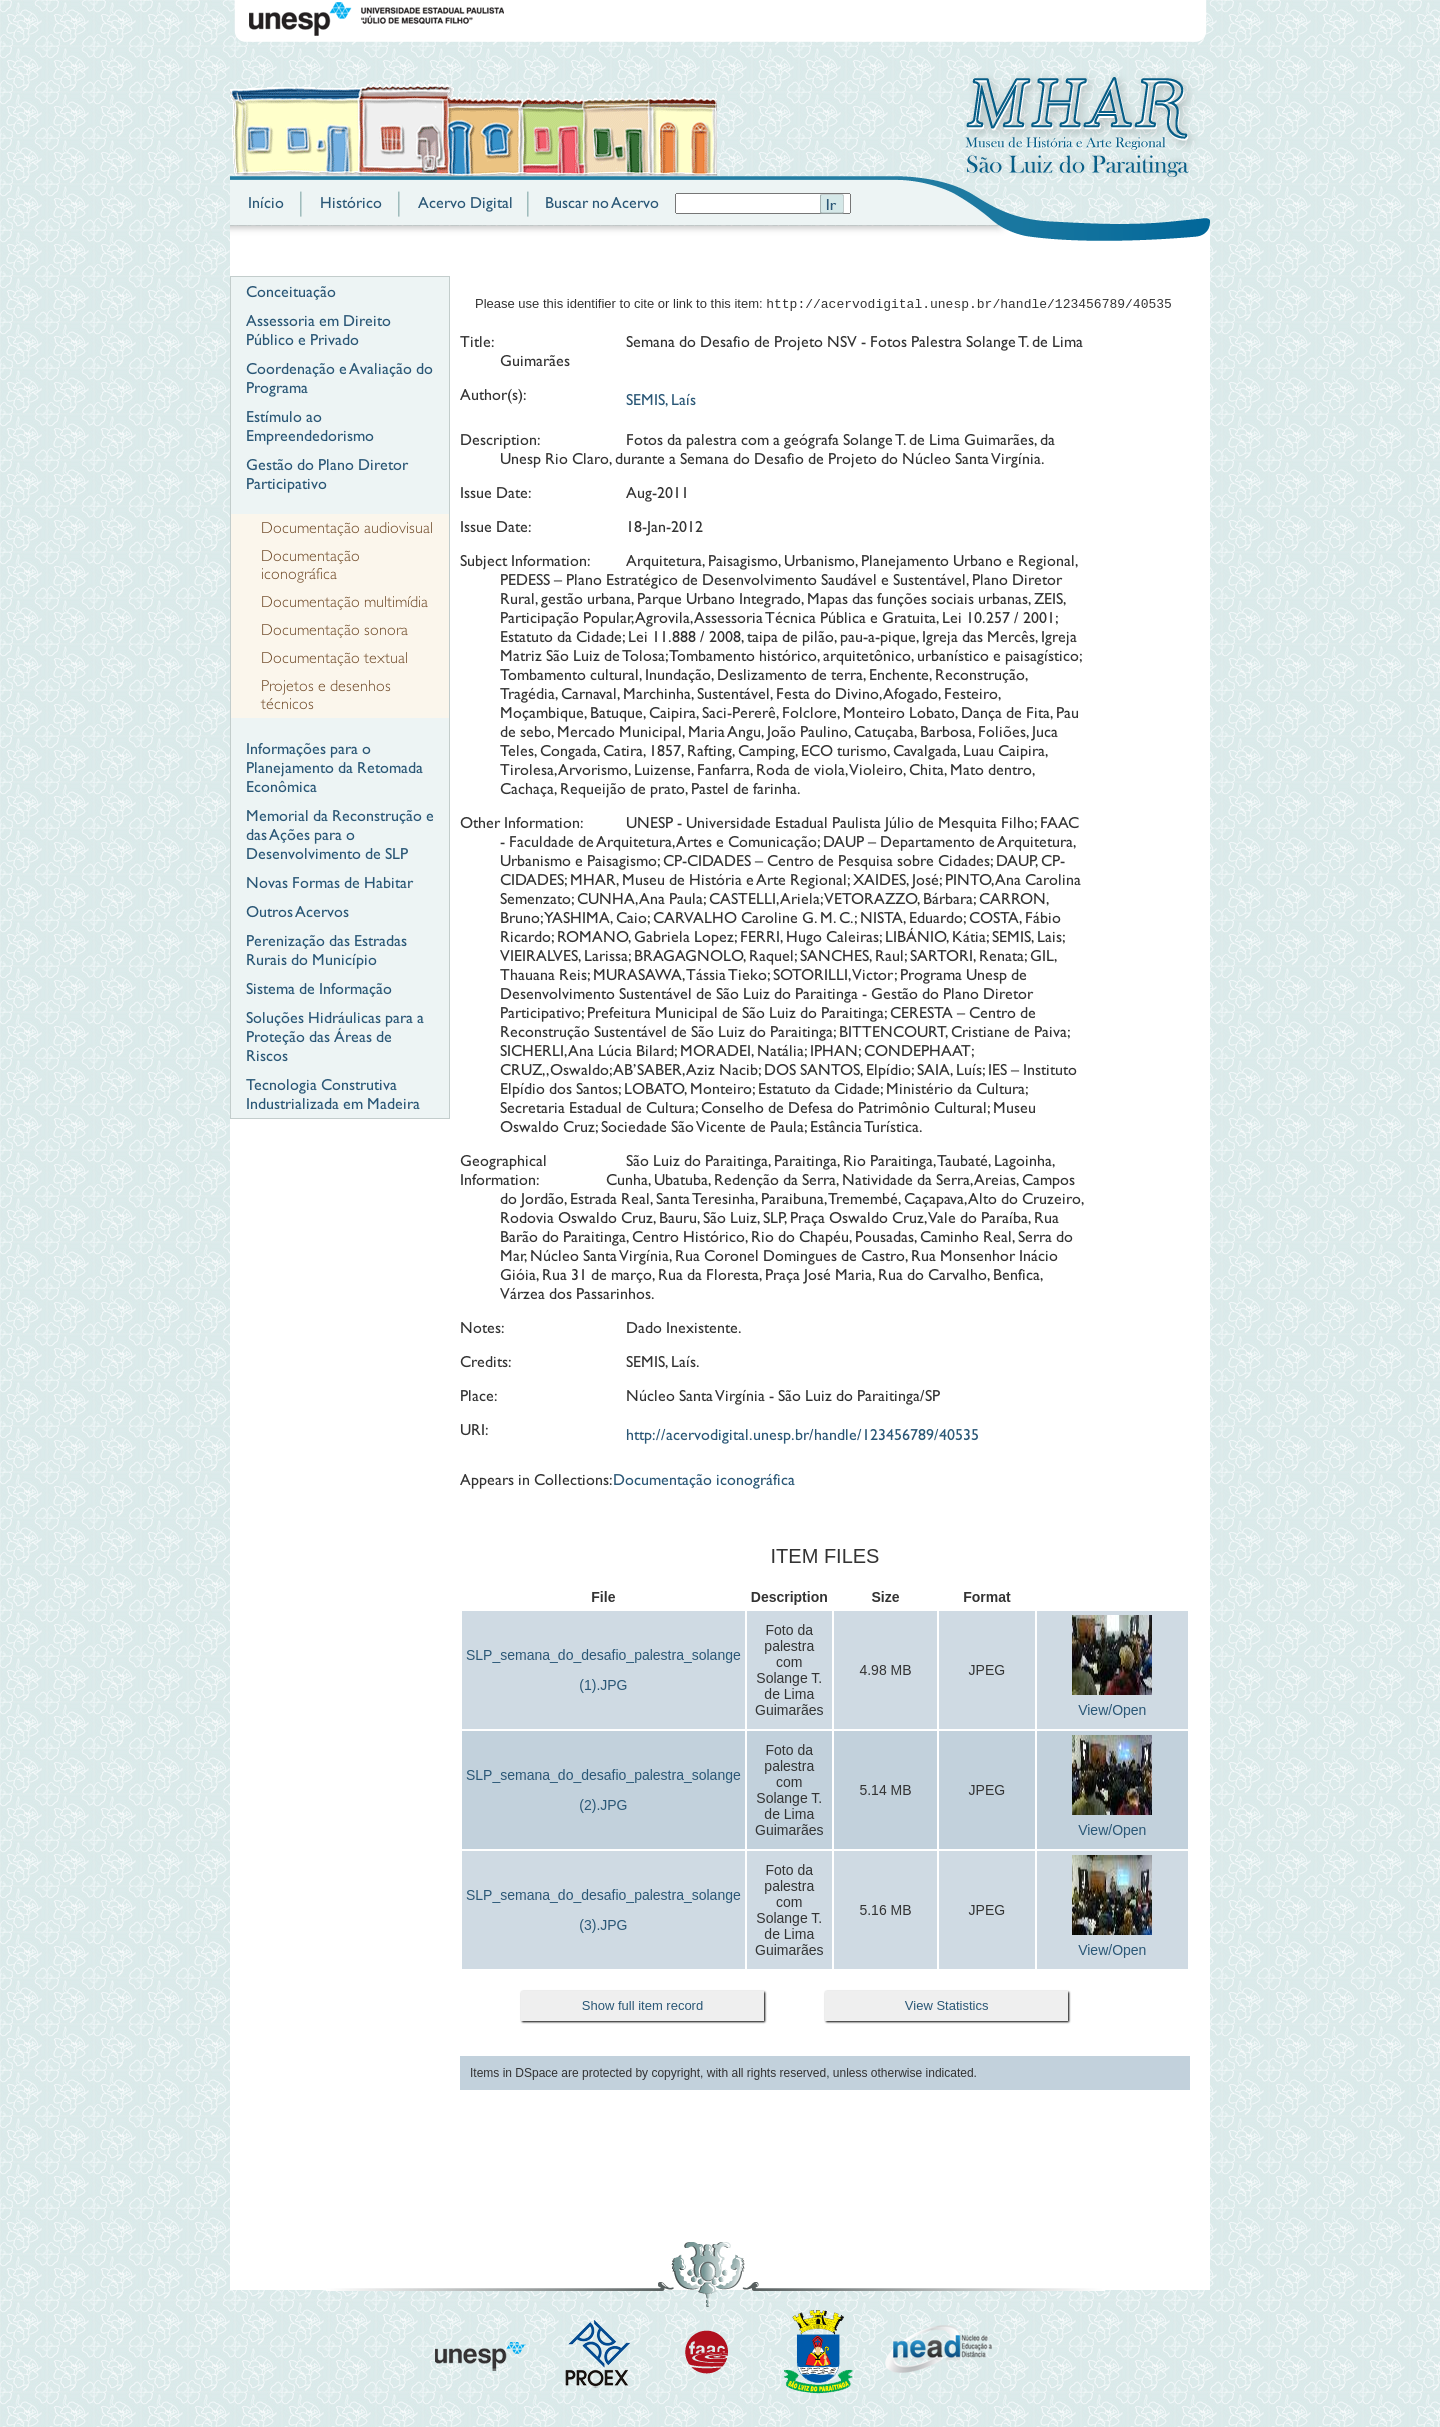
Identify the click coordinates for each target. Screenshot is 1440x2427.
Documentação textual (334, 658)
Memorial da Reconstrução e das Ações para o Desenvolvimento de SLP (340, 834)
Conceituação (291, 291)
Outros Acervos (297, 911)
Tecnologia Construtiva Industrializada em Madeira (333, 1094)
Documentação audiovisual (347, 528)
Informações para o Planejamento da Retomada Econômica (334, 767)
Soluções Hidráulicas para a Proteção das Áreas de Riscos (335, 1036)
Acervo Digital (465, 202)
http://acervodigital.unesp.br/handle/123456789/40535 (802, 1436)
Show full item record (642, 2007)
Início (266, 202)
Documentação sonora (334, 630)
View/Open (1112, 1712)
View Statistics (947, 2007)
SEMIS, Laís (661, 401)
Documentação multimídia (344, 602)
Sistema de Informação (319, 988)
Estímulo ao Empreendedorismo (310, 426)
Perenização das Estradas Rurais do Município (326, 950)
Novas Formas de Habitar (329, 882)
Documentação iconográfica (310, 565)
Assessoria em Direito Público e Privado (318, 330)
